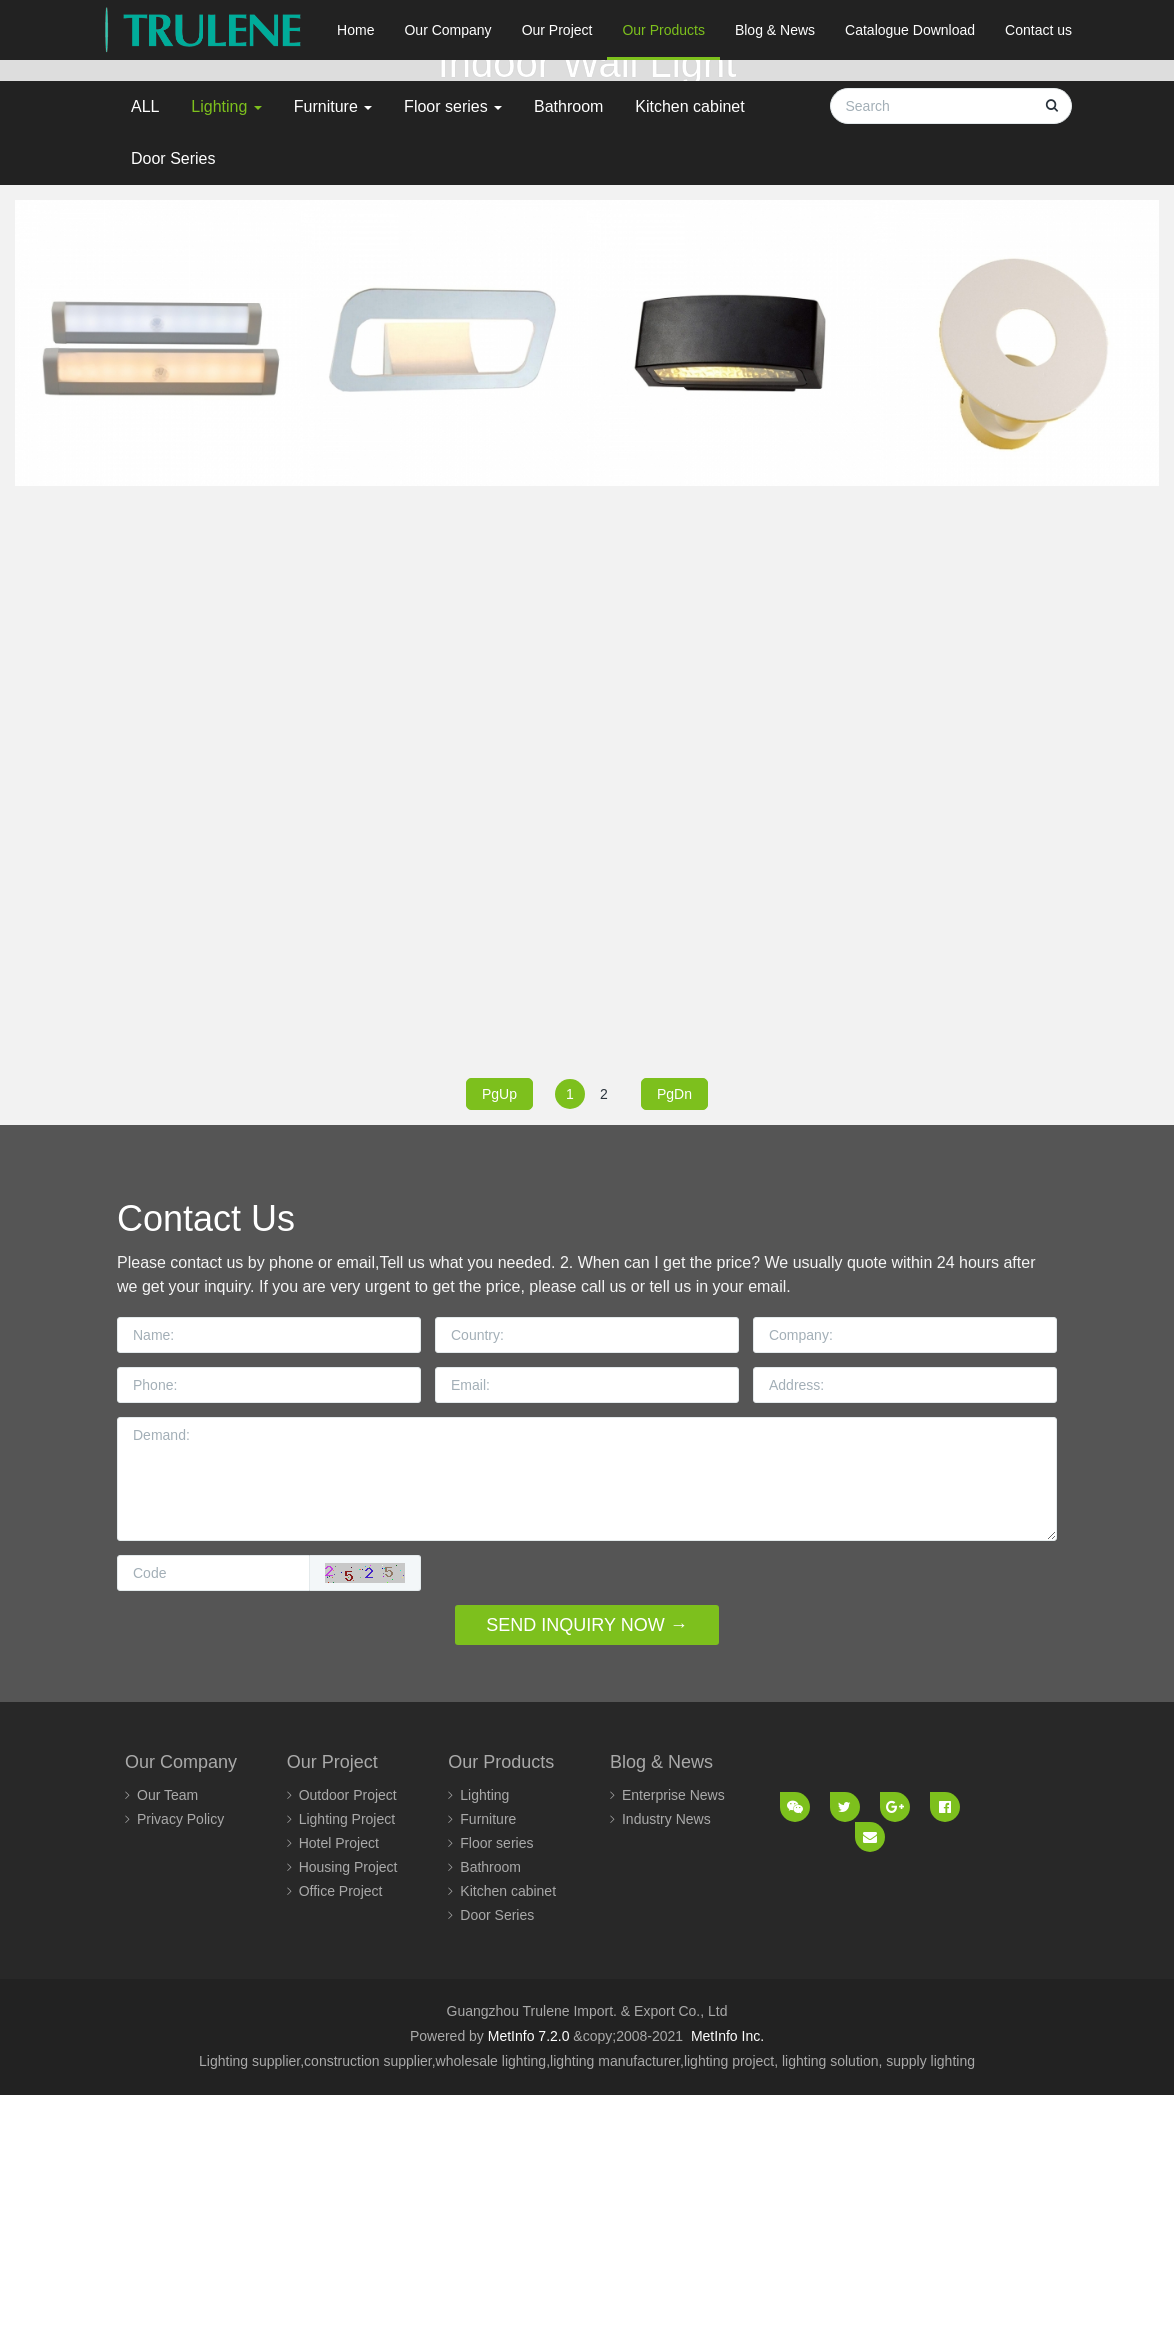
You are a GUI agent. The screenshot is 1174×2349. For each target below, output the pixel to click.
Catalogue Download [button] (910, 30)
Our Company (181, 2017)
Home (355, 30)
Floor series (453, 360)
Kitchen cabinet (689, 360)
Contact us (1038, 30)
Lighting (226, 360)
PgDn (674, 1348)
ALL (145, 360)
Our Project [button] (557, 30)
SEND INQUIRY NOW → (586, 1879)
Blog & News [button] (775, 30)
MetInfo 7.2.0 (529, 2291)
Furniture (333, 360)
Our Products (501, 2017)
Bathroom (568, 360)
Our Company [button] (447, 30)
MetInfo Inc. (727, 2291)
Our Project (332, 2017)
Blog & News (661, 2017)
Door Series (173, 412)
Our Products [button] (663, 30)
